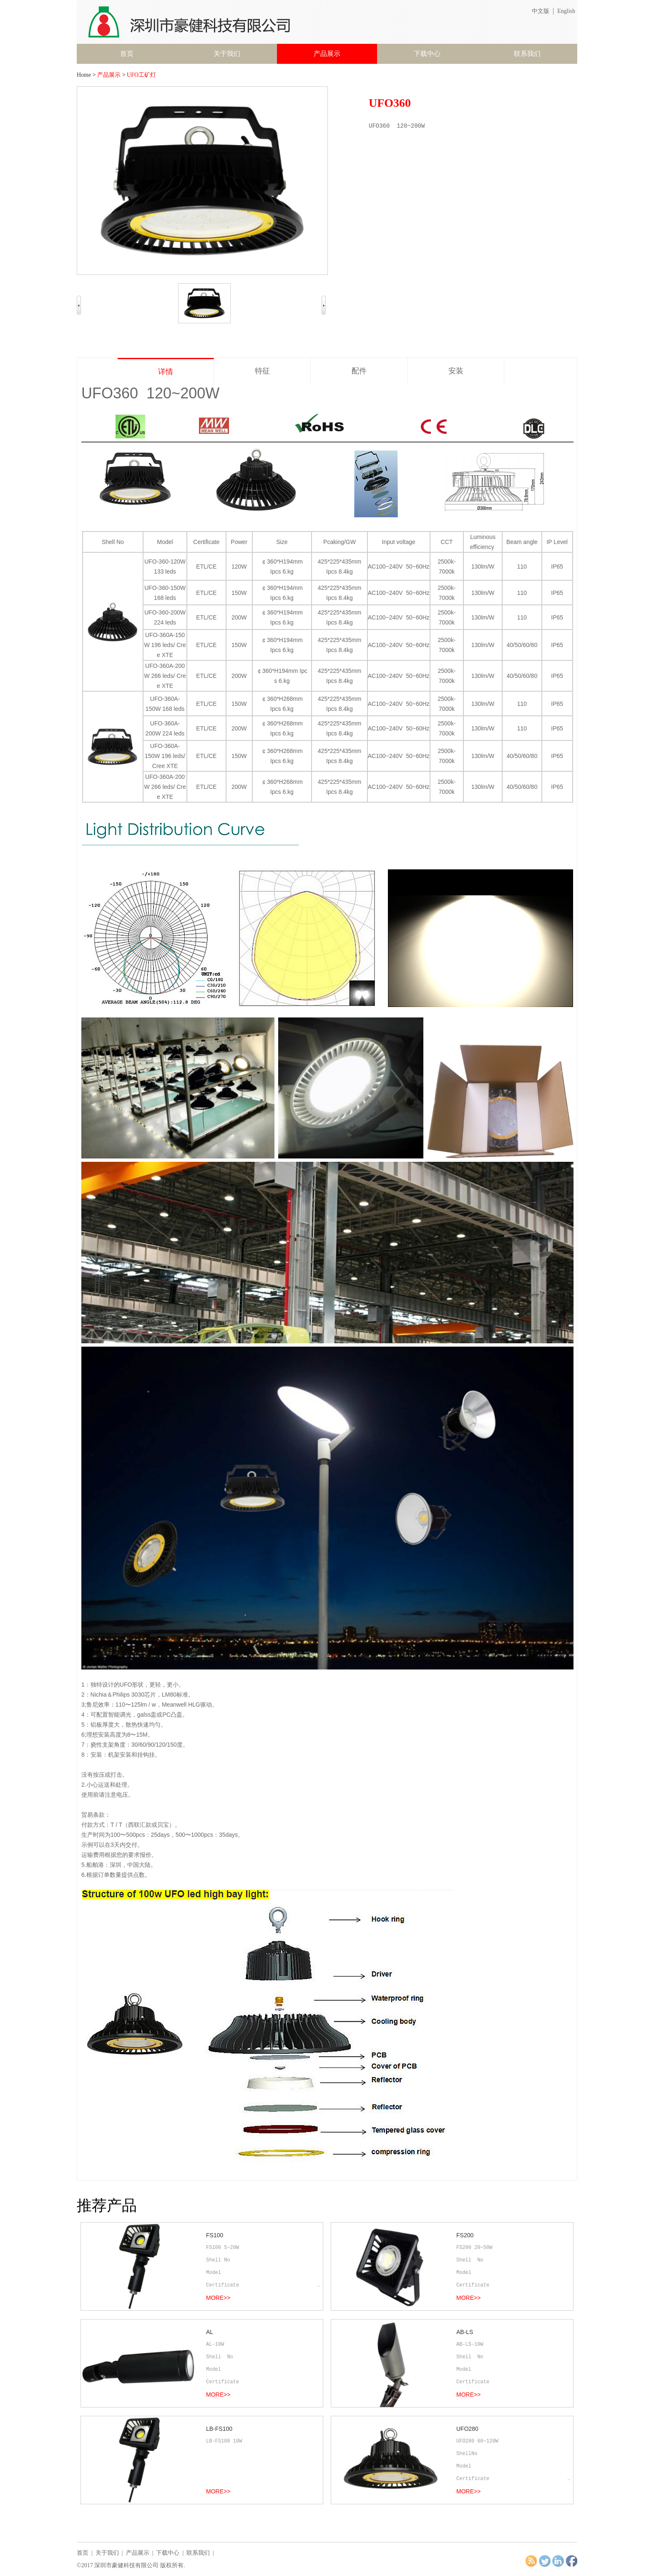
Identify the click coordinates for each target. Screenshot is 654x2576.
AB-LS (464, 2332)
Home (84, 75)
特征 (262, 371)
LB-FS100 (219, 2428)
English (566, 11)
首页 (126, 53)
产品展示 (327, 53)
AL (209, 2332)
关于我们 (227, 53)
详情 (165, 372)
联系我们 (527, 53)
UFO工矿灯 (141, 75)
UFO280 (467, 2428)
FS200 (464, 2235)
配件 (359, 371)
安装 (455, 371)
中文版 (540, 11)
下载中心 (427, 53)
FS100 (214, 2235)
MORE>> (218, 2297)
